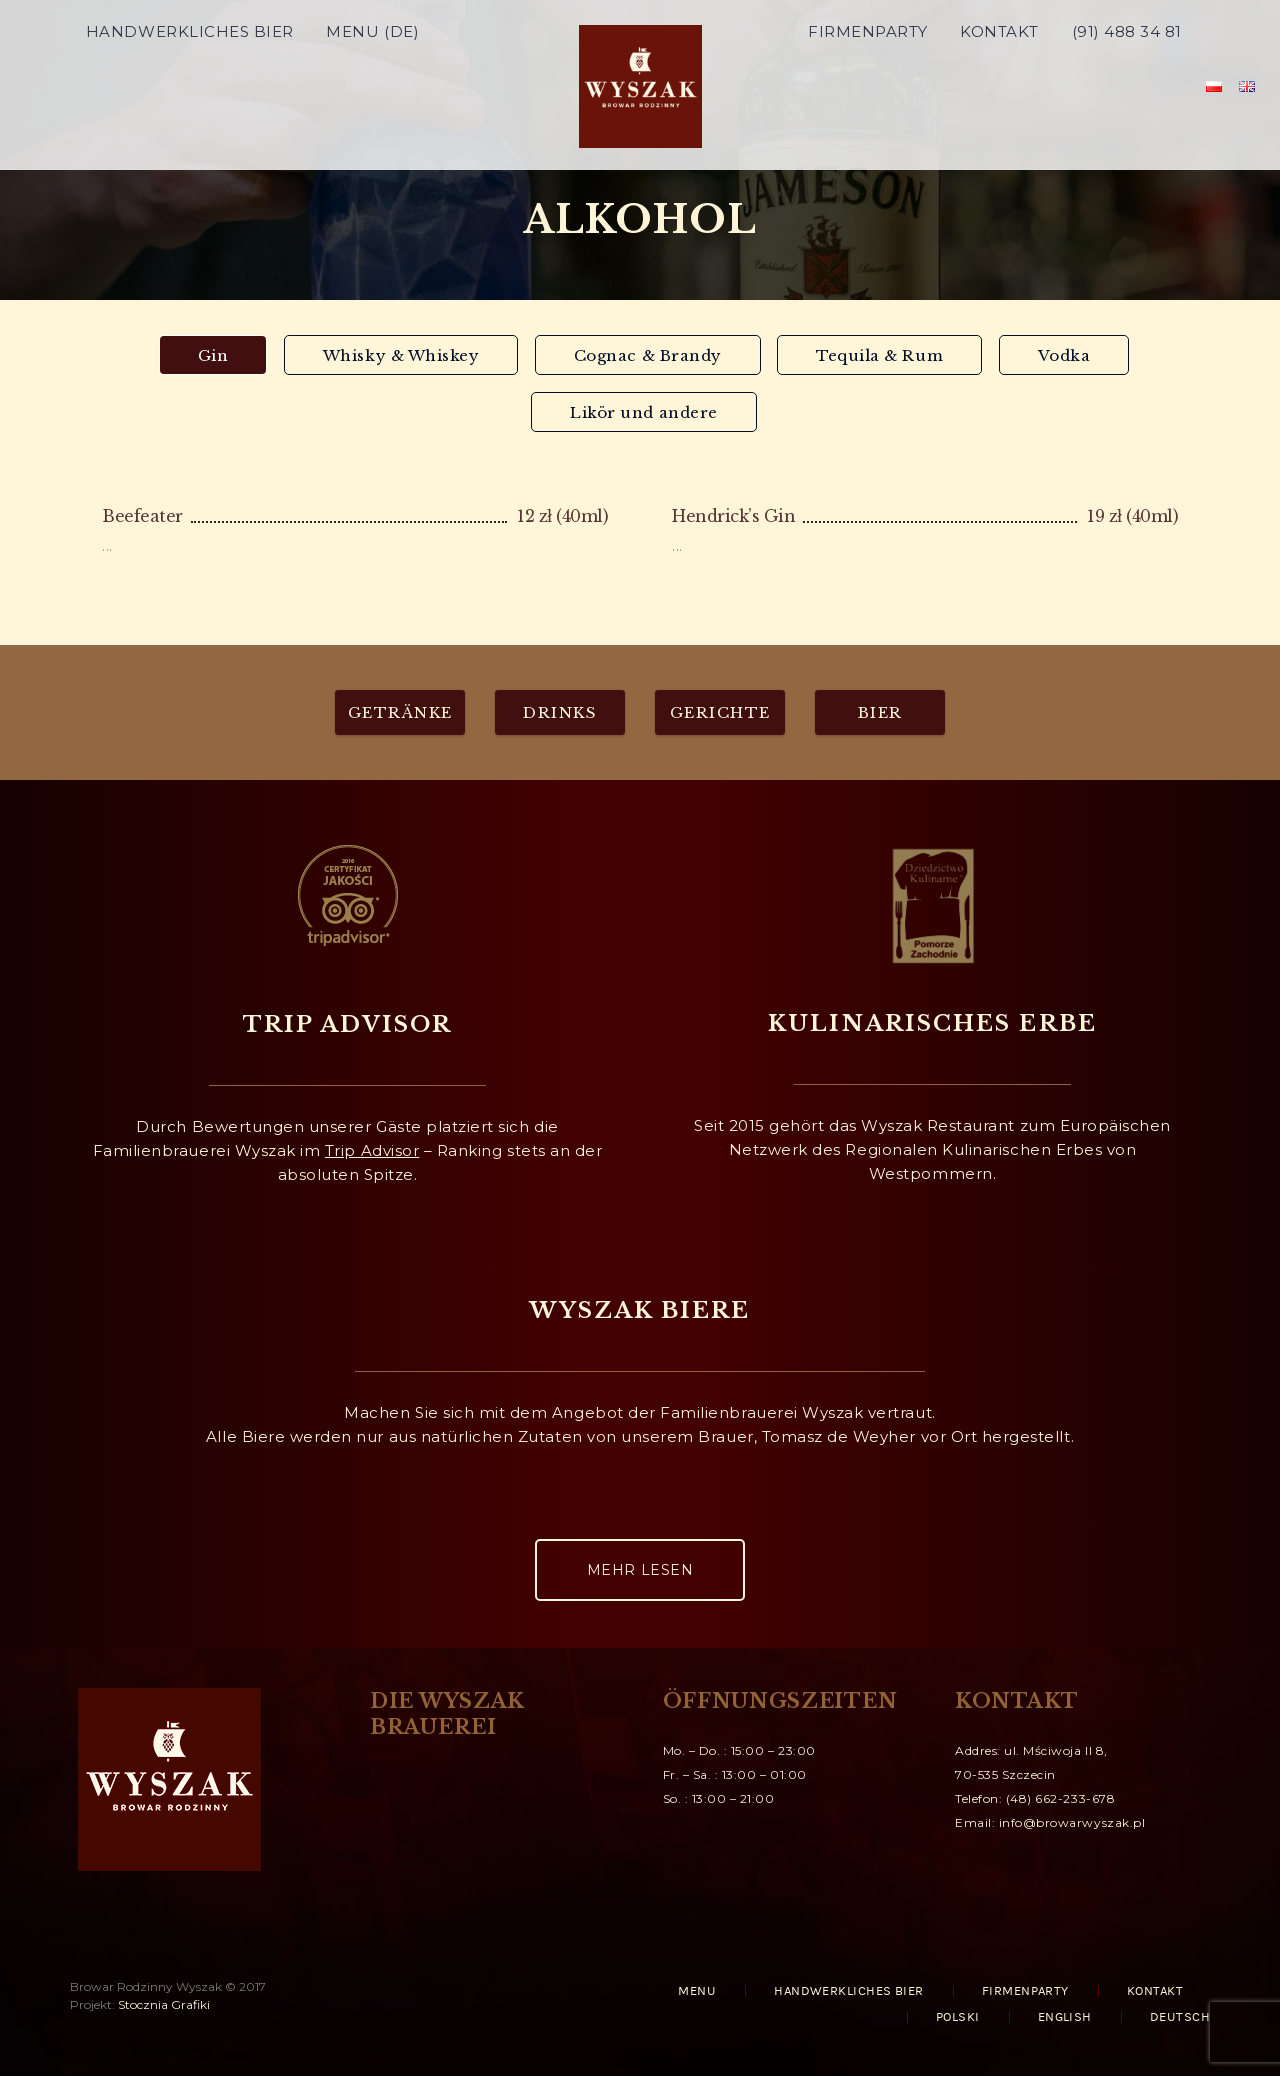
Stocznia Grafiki (164, 2004)
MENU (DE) (372, 84)
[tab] (213, 355)
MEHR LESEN (640, 1570)
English (1065, 2017)
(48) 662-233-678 (1060, 1798)
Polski (958, 2017)
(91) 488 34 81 (1127, 84)
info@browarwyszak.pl (1072, 1822)
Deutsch (1180, 2017)
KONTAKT (999, 84)
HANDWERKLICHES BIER (190, 84)
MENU (697, 1991)
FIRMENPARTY (868, 84)
